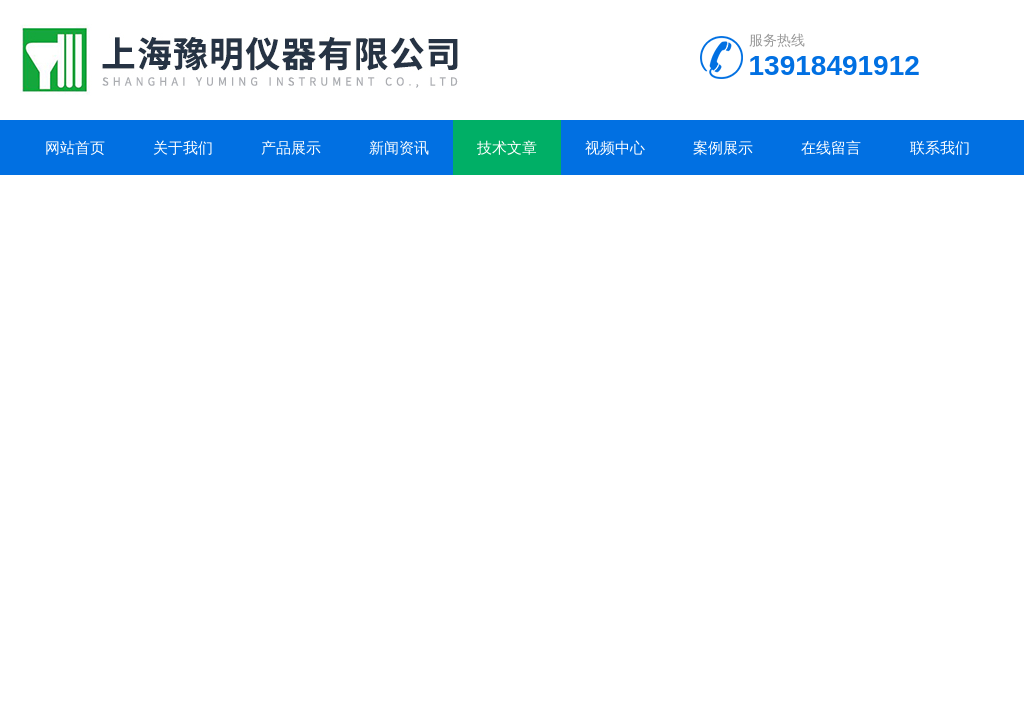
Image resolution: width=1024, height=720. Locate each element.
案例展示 (723, 147)
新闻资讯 (399, 147)
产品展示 (291, 147)
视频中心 (615, 147)
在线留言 (831, 147)
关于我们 (183, 147)
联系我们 (940, 147)
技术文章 (507, 147)
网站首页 (75, 147)
